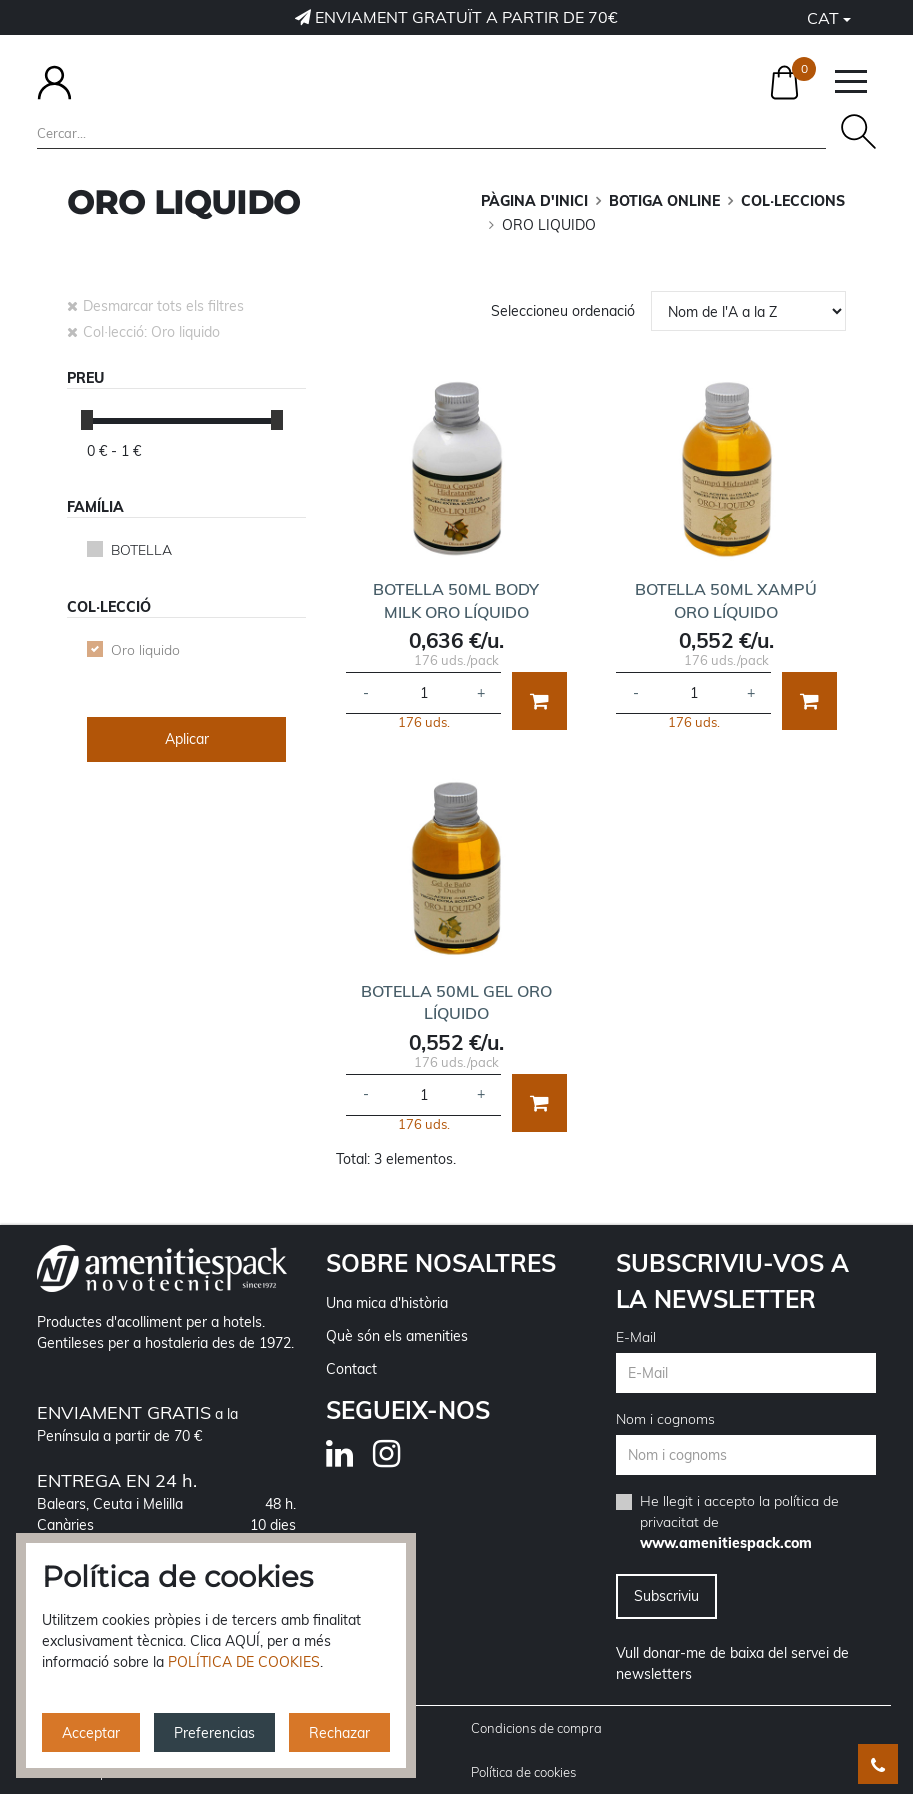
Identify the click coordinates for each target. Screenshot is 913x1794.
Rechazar (339, 1733)
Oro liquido (145, 650)
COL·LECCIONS (793, 201)
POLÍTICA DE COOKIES (244, 1662)
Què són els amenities (397, 1336)
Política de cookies (523, 1772)
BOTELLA (141, 550)
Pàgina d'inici (534, 201)
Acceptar (91, 1733)
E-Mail (636, 1337)
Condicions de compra (536, 1728)
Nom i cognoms (665, 1419)
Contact (351, 1369)
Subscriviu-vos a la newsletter (732, 1281)
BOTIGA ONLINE (664, 201)
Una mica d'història (387, 1303)
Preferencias (214, 1733)
